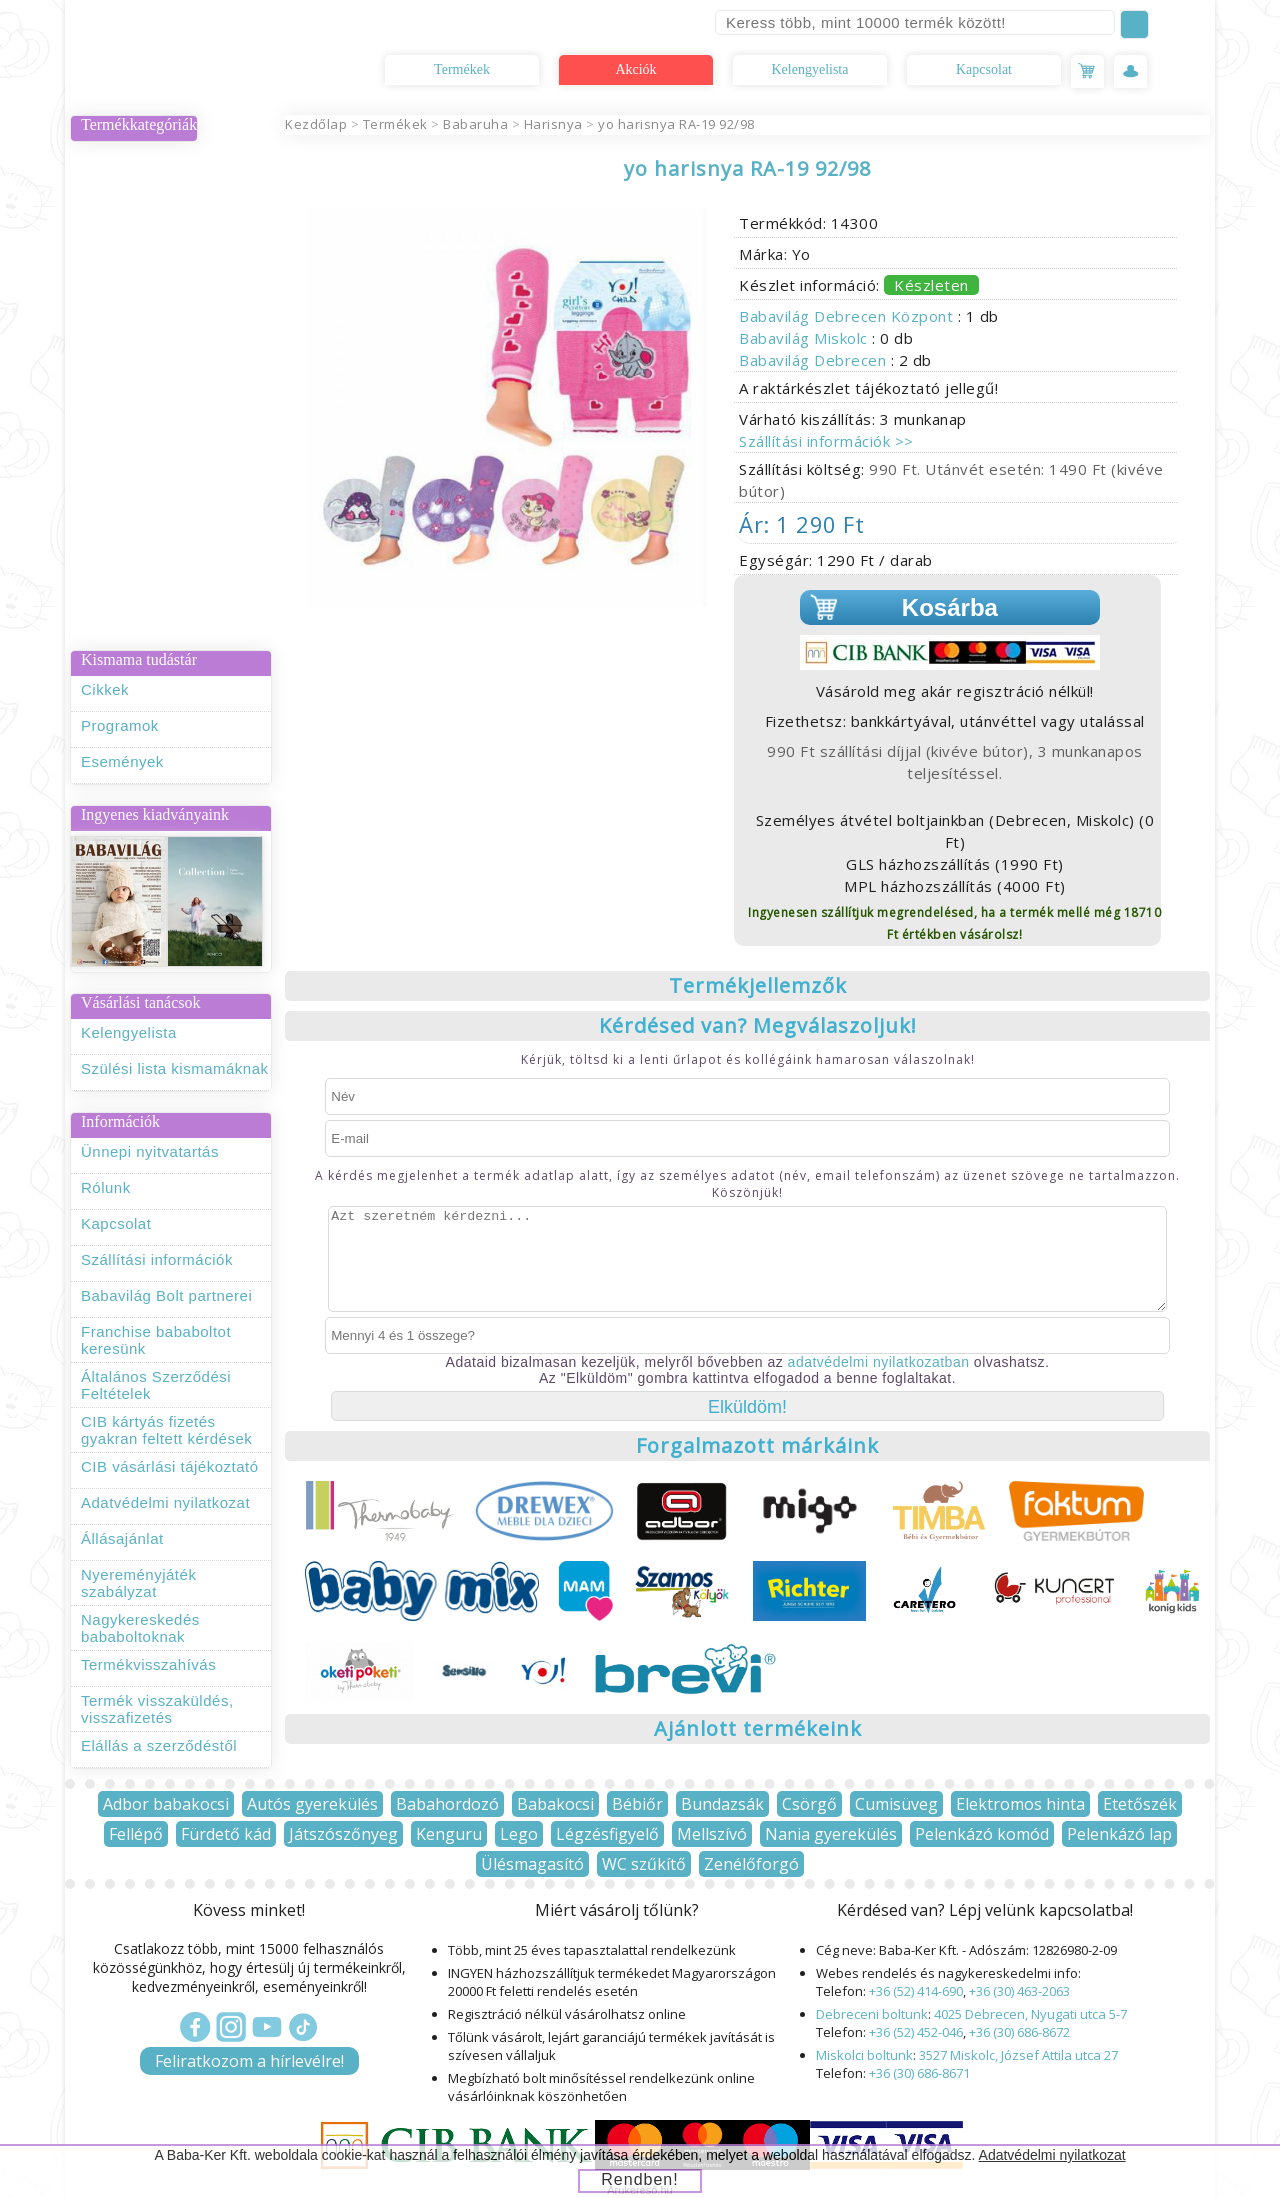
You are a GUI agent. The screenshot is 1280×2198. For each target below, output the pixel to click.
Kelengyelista (810, 69)
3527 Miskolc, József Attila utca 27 (1018, 2055)
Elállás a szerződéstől (159, 1745)
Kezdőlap (316, 124)
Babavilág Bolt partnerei (166, 1295)
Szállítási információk (157, 1259)
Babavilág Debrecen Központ (848, 316)
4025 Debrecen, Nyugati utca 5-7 (1030, 2014)
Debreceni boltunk (872, 2014)
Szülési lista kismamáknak (175, 1068)
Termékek (462, 69)
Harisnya (553, 124)
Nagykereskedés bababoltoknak (140, 1628)
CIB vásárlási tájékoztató (170, 1466)
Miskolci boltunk (864, 2055)
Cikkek (105, 689)
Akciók (635, 69)
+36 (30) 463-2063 (1019, 1991)
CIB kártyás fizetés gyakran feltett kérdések (166, 1430)
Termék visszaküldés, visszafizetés (157, 1709)
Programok (120, 725)
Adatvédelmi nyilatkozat (165, 1502)
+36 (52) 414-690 (916, 1991)
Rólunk (106, 1187)
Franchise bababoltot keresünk (156, 1340)
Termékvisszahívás (148, 1664)
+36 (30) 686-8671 (919, 2073)
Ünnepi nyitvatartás (150, 1151)
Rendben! (639, 2179)
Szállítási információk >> (826, 441)
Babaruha (475, 124)
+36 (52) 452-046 (916, 2032)
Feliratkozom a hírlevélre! (249, 2061)
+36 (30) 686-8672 (1019, 2032)
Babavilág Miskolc (805, 338)
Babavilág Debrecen (815, 360)
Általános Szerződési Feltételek (156, 1385)
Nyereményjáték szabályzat (138, 1583)
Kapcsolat (984, 69)
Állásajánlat (122, 1538)
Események (122, 761)
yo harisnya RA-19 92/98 (676, 124)
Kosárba (950, 607)
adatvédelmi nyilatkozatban (879, 1362)
